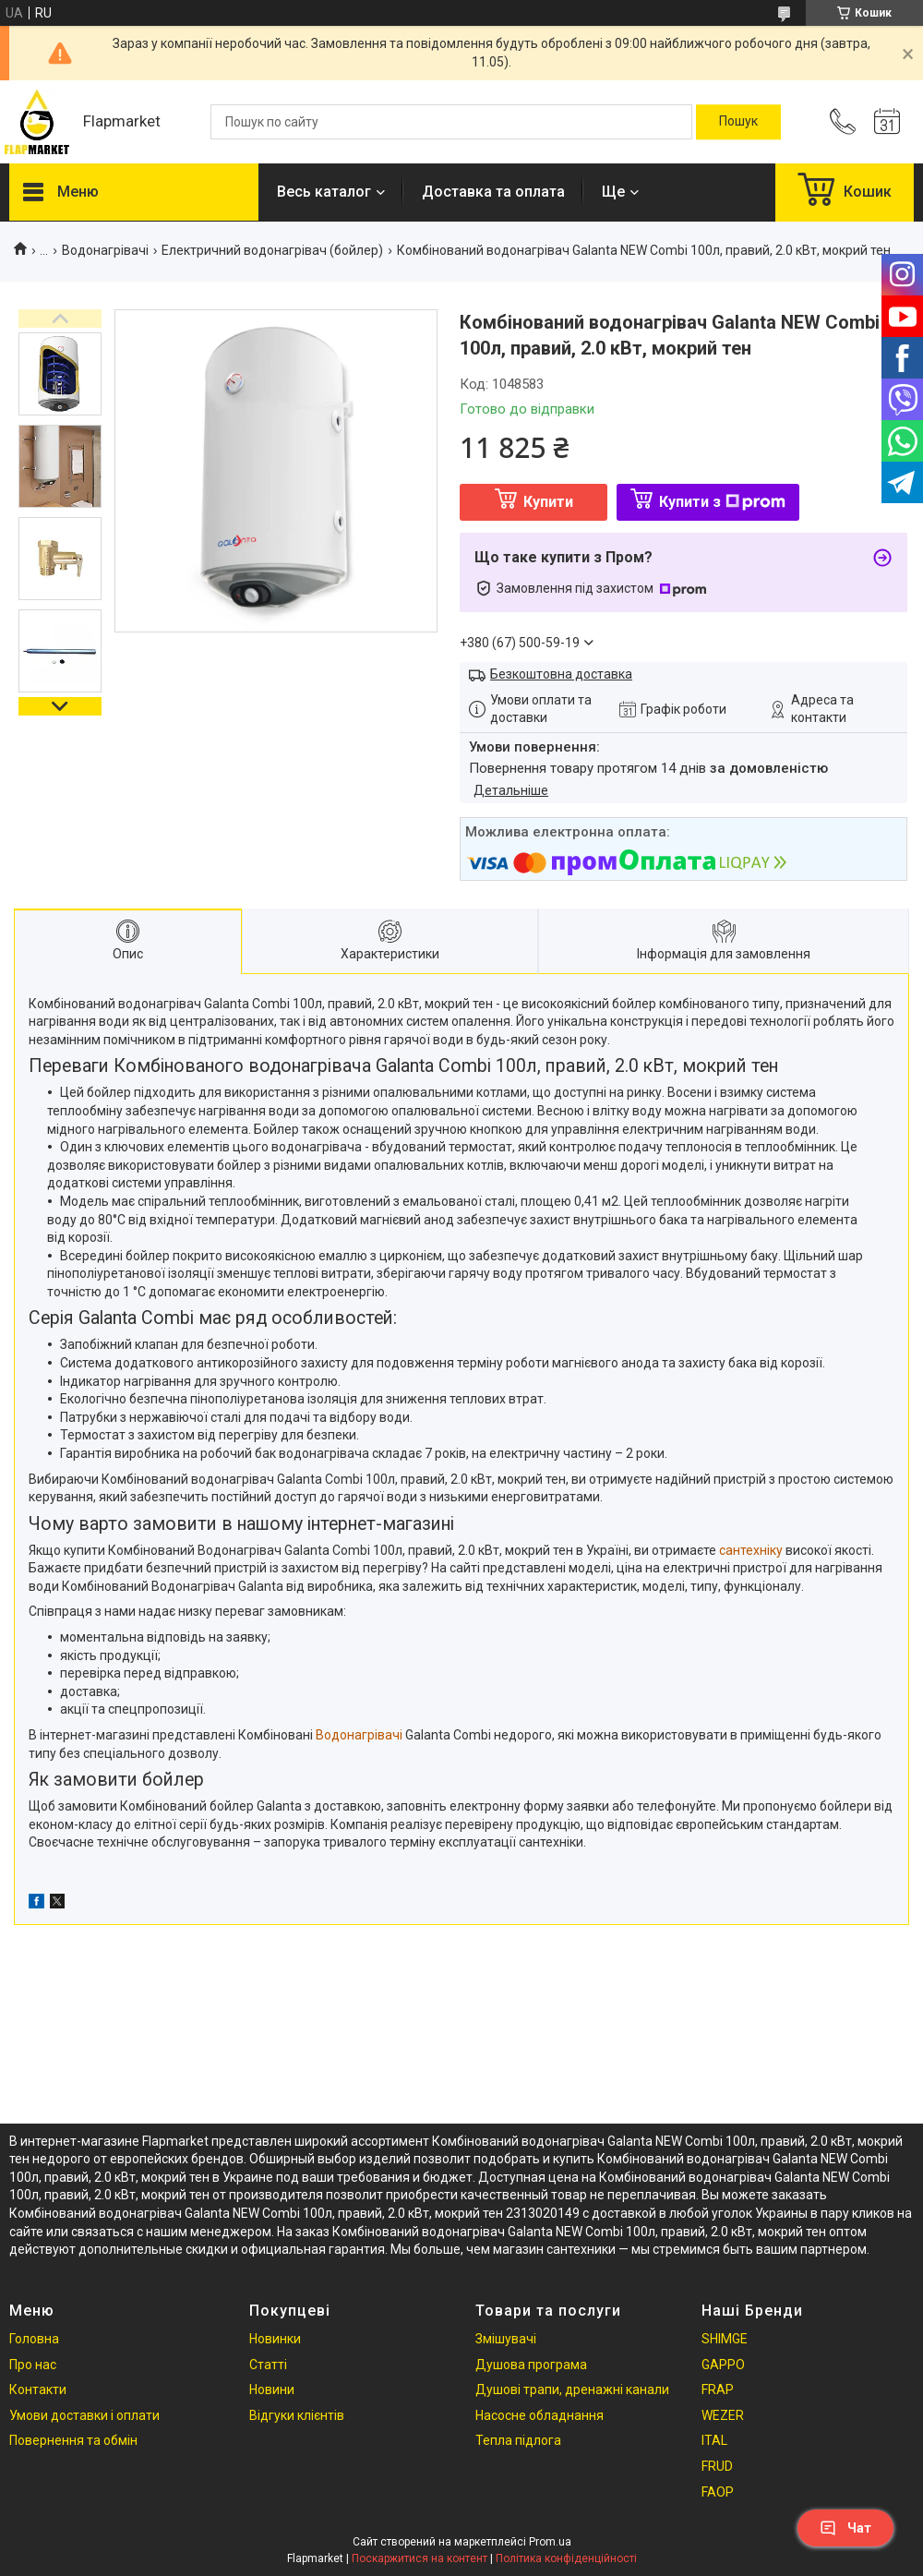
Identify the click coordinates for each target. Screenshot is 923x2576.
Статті (268, 2364)
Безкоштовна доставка (561, 674)
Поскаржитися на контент (419, 2558)
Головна (34, 2338)
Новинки (275, 2338)
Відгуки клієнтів (296, 2415)
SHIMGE (724, 2338)
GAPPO (723, 2364)
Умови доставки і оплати (84, 2415)
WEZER (722, 2415)
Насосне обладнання (539, 2415)
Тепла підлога (518, 2440)
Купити (548, 502)
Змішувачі (505, 2338)
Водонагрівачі (105, 250)
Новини (271, 2389)
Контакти (37, 2389)
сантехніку (751, 1550)
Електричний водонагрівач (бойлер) (272, 250)
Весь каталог (324, 191)
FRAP (717, 2389)
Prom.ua (550, 2541)
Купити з (722, 502)
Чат (845, 2528)
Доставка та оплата (493, 191)
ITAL (714, 2440)
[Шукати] (738, 121)
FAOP (717, 2492)
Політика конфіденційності (566, 2558)
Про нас (32, 2364)
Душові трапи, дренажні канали (572, 2389)
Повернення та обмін (73, 2440)
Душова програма (531, 2364)
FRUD (717, 2466)
